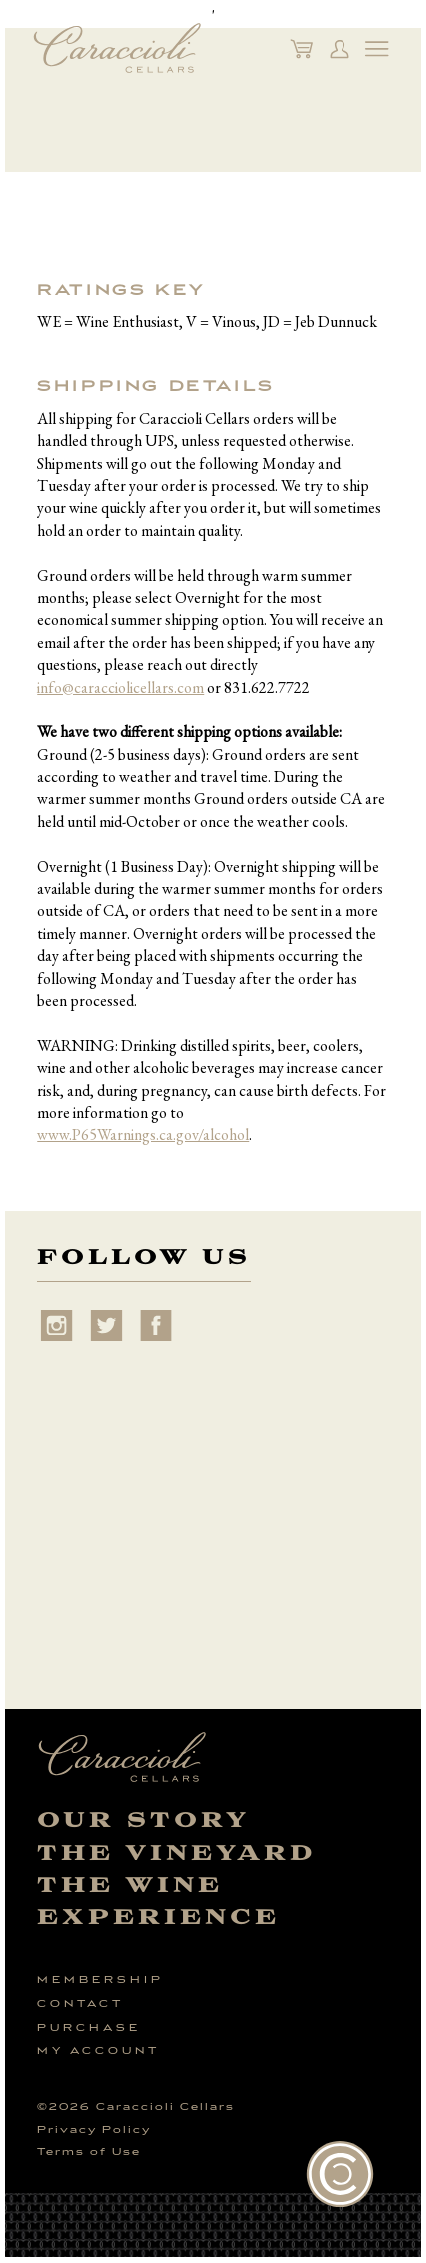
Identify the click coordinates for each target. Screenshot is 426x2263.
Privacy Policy (94, 2130)
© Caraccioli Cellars (136, 2107)
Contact (80, 2004)
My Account (98, 2051)
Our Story (143, 1820)
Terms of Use (89, 2152)
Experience (158, 1917)
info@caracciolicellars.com (120, 687)
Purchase (89, 2028)
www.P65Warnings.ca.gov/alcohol (143, 1134)
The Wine (130, 1885)
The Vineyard (177, 1853)
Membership (100, 1980)
